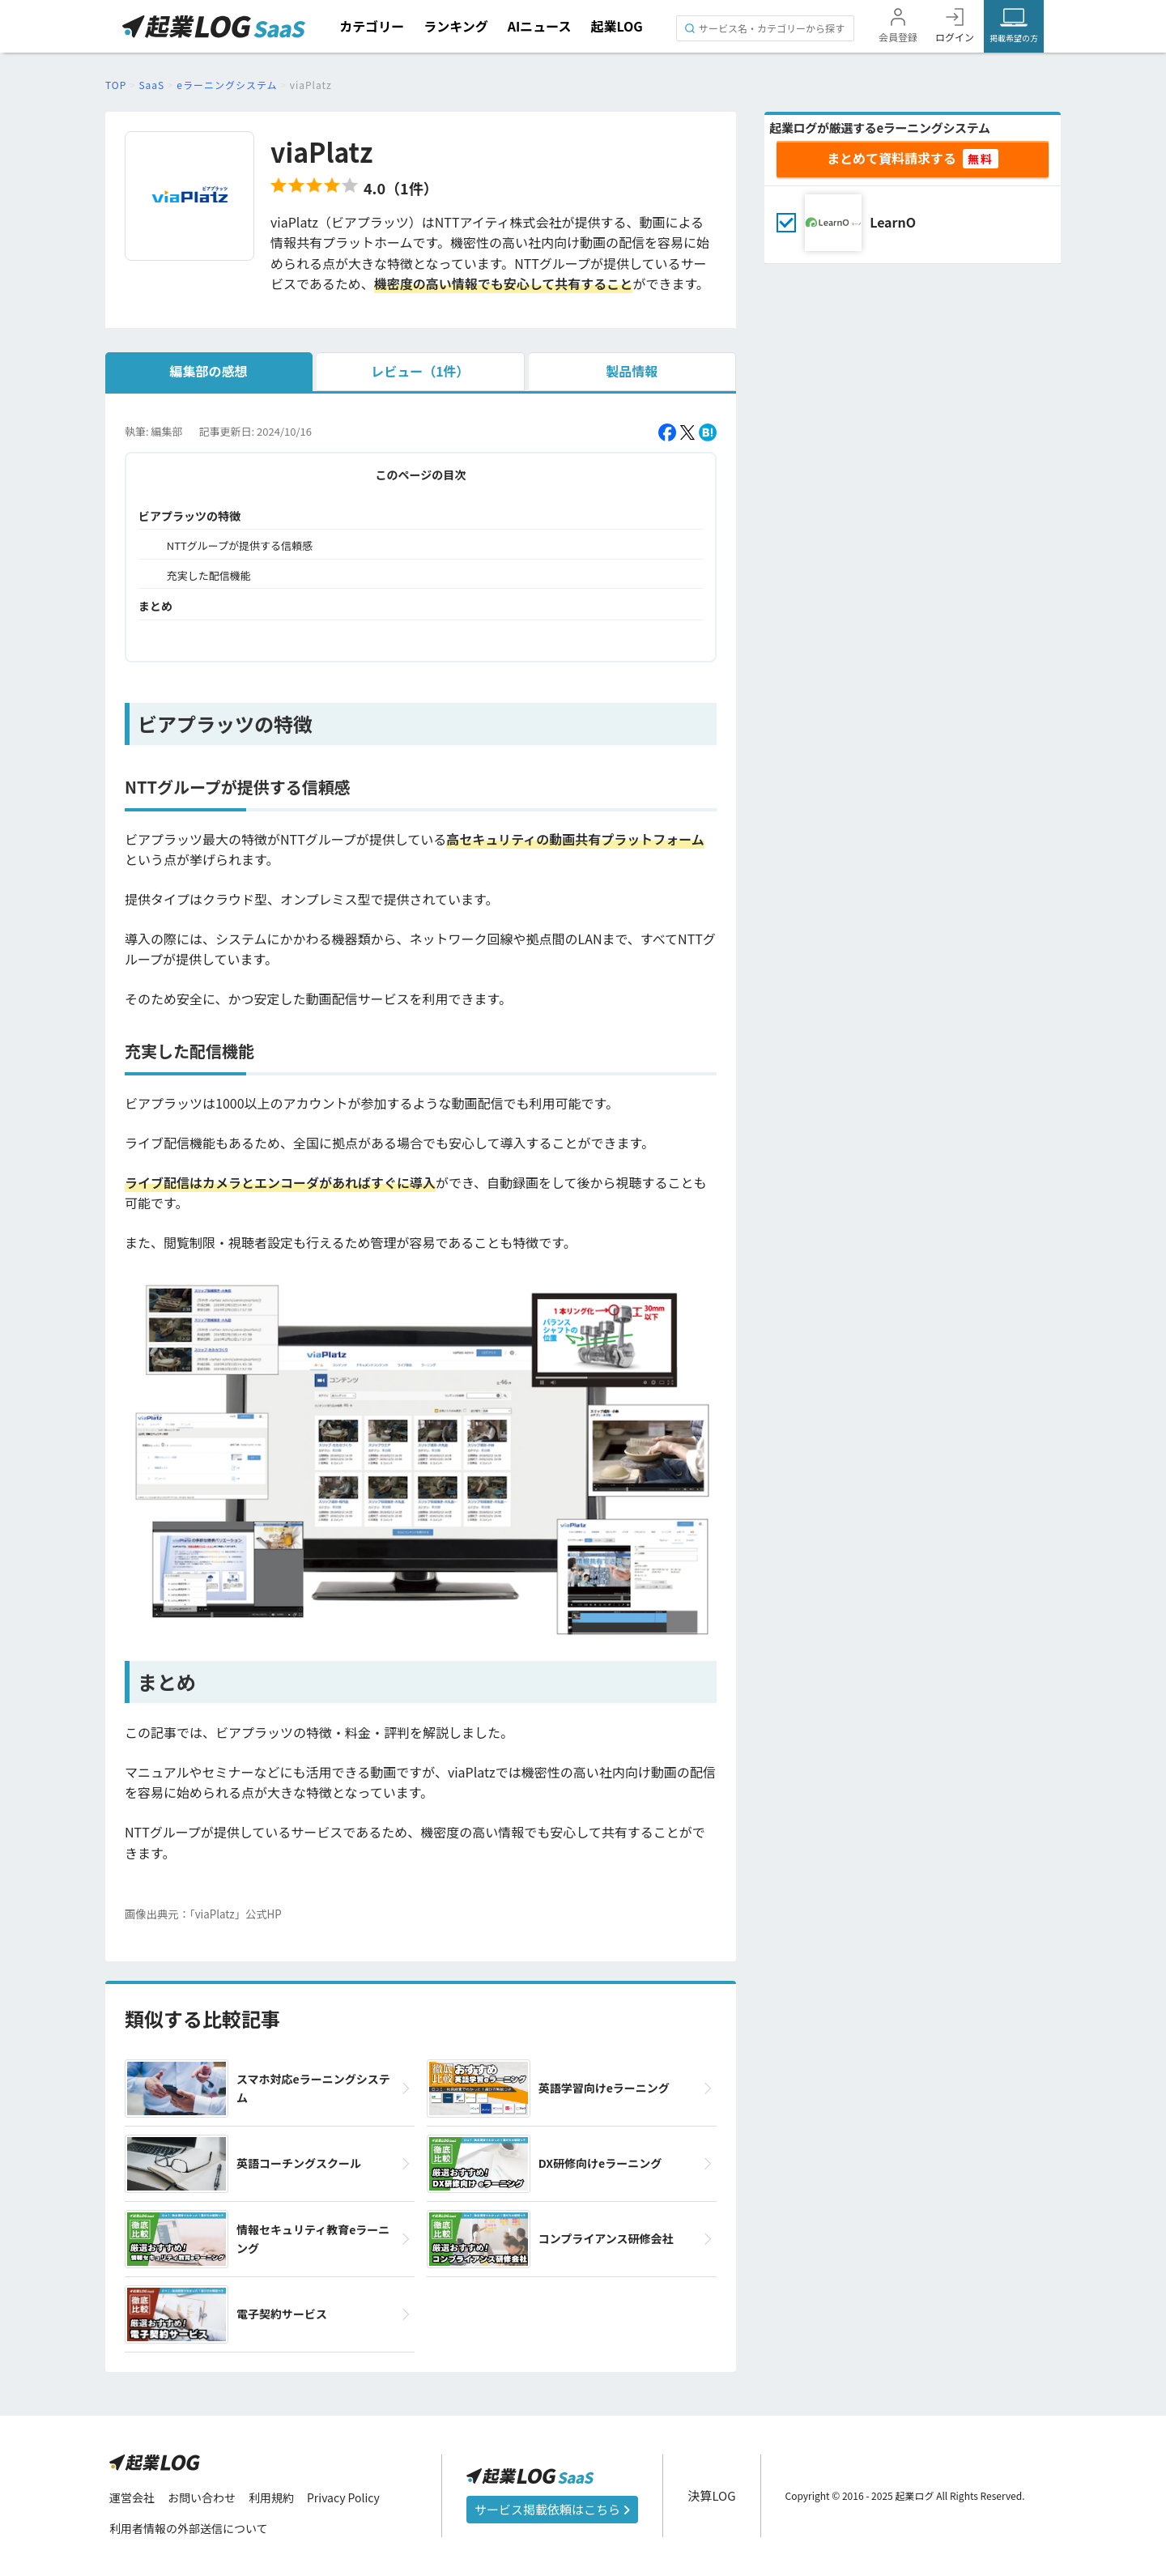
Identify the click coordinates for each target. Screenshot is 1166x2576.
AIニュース (540, 26)
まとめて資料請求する (891, 158)
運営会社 (132, 2497)
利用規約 (271, 2497)
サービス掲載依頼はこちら (552, 2509)
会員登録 (898, 37)
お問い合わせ (202, 2497)
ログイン (954, 37)
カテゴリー (371, 26)
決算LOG (711, 2495)
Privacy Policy (343, 2497)
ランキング (455, 26)
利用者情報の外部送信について (188, 2528)
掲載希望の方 (1013, 38)
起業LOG (616, 26)
